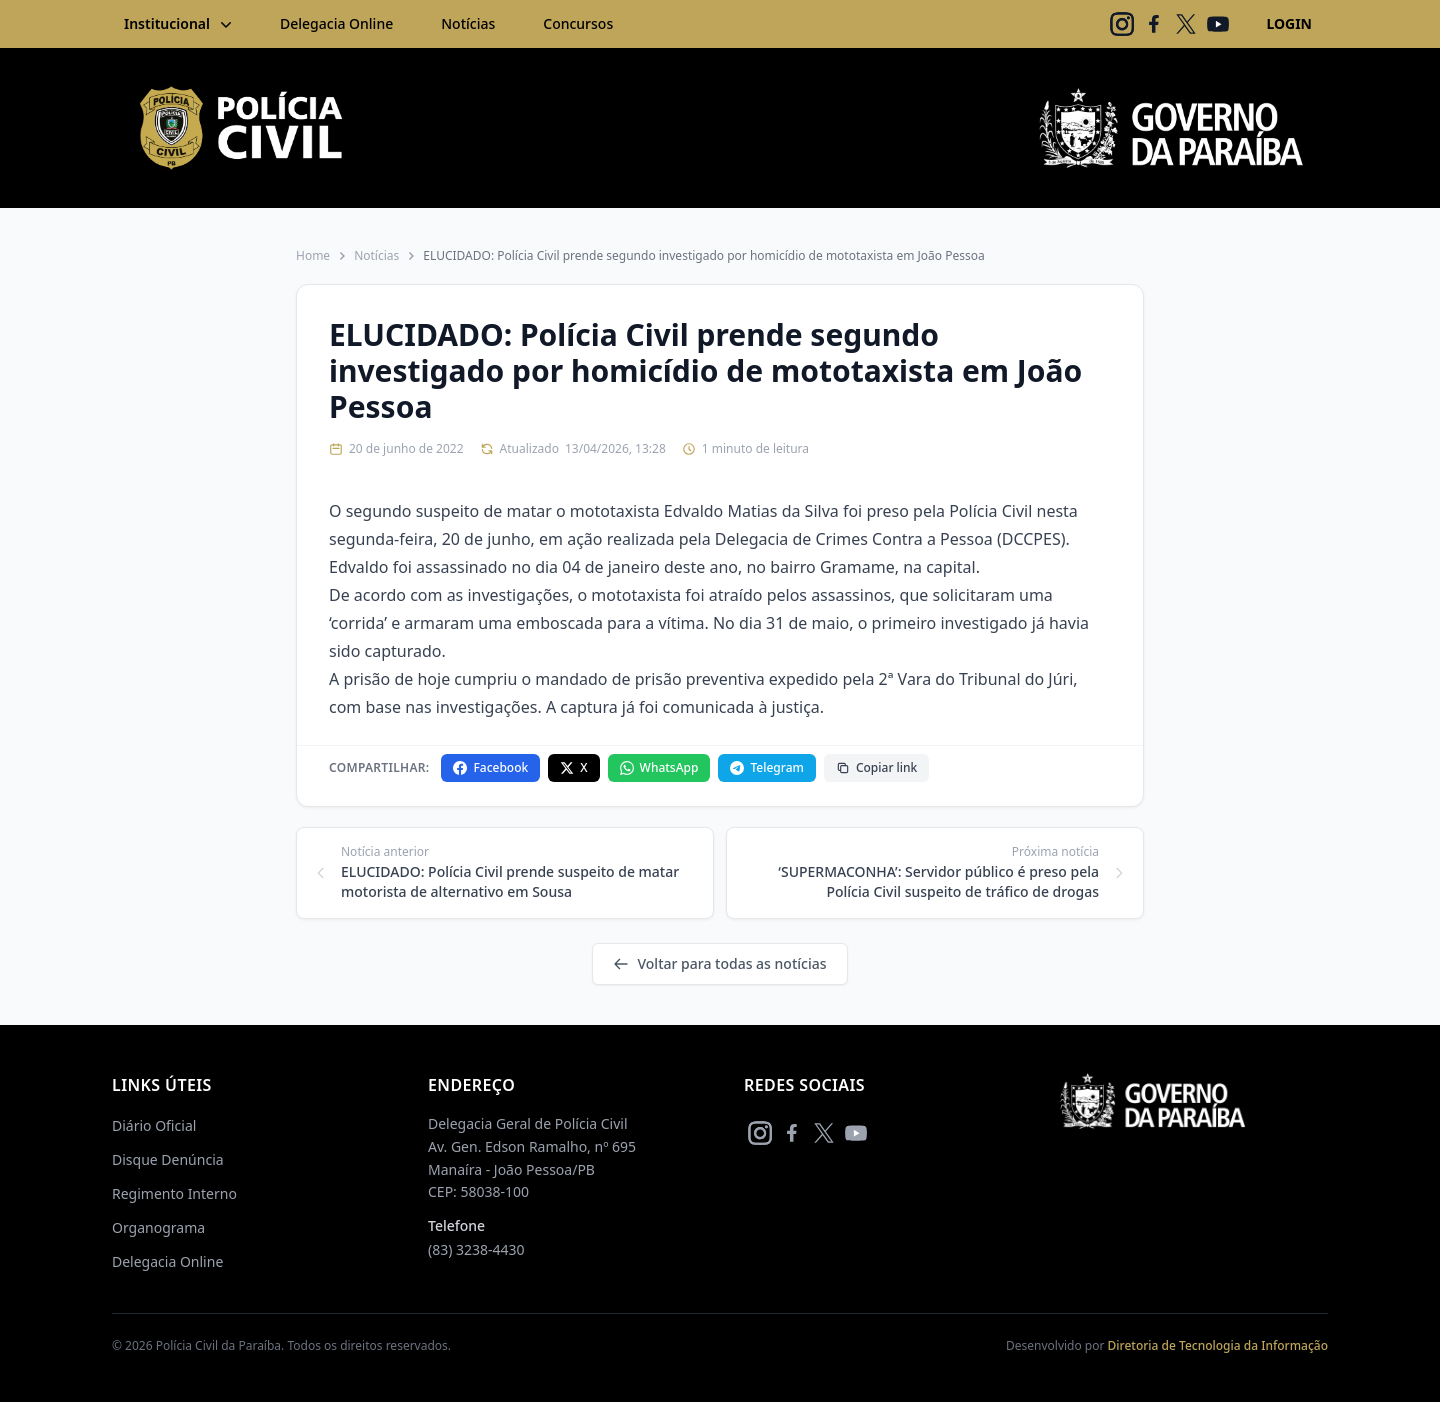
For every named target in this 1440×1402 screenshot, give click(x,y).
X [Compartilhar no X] (573, 767)
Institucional (180, 24)
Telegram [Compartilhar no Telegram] (766, 767)
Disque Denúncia (168, 1159)
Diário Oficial (154, 1125)
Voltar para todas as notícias (719, 963)
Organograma (158, 1227)
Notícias (468, 23)
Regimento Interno (174, 1193)
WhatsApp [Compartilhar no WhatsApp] (659, 767)
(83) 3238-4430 (476, 1249)
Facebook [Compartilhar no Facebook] (490, 767)
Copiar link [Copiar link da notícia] (876, 767)
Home (313, 256)
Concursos (578, 23)
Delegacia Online (336, 23)
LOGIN (1289, 23)
